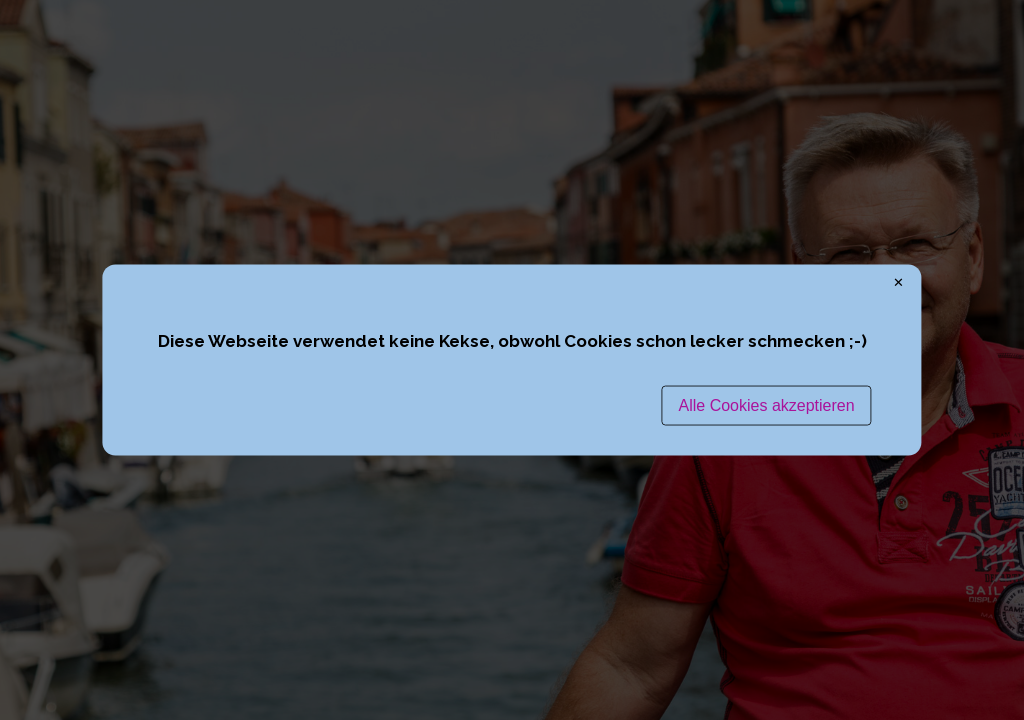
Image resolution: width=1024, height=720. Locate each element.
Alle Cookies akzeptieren (767, 404)
